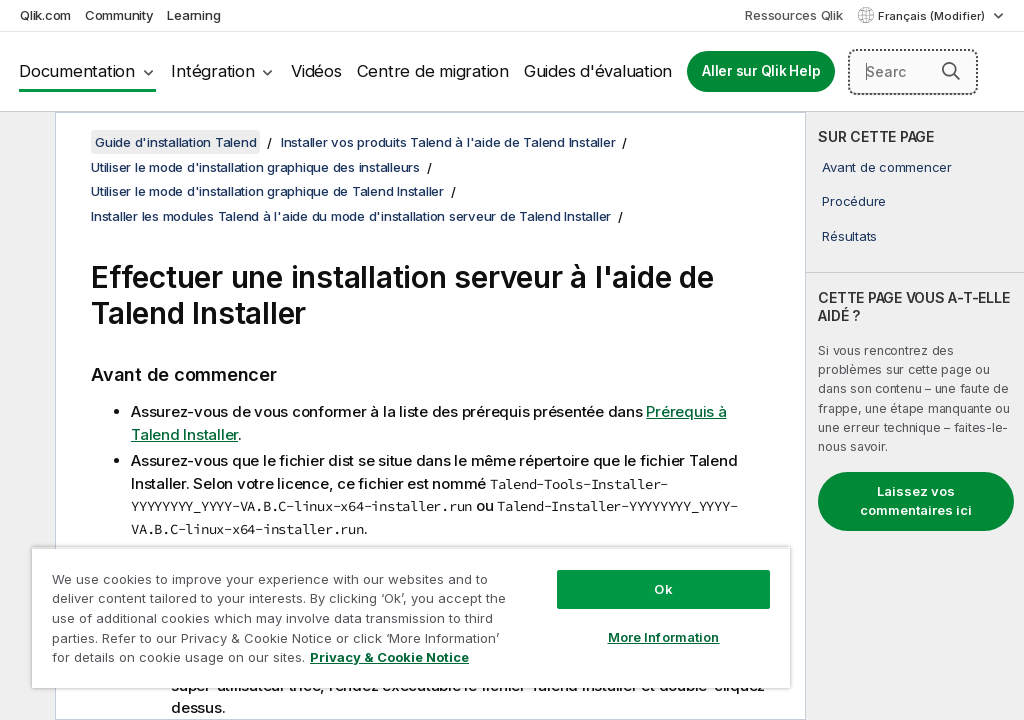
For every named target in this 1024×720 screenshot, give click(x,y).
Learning (193, 15)
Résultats (849, 236)
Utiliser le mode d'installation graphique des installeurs (255, 167)
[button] (951, 71)
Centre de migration (433, 71)
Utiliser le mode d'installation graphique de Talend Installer (267, 191)
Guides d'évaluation (598, 71)
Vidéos (316, 71)
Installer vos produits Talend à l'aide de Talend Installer (448, 142)
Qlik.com (45, 15)
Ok (663, 589)
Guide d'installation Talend (175, 142)
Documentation (77, 71)
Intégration (212, 71)
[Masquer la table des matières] (25, 143)
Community (119, 15)
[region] (411, 617)
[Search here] (913, 72)
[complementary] (915, 416)
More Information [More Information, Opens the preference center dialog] (664, 637)
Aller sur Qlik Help (761, 71)
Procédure (854, 201)
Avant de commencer (887, 167)
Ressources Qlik (793, 15)
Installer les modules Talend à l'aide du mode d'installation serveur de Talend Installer (351, 216)
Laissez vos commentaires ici (916, 501)
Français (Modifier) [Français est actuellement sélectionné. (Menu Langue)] (933, 16)
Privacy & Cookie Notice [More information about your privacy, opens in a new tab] (389, 657)
